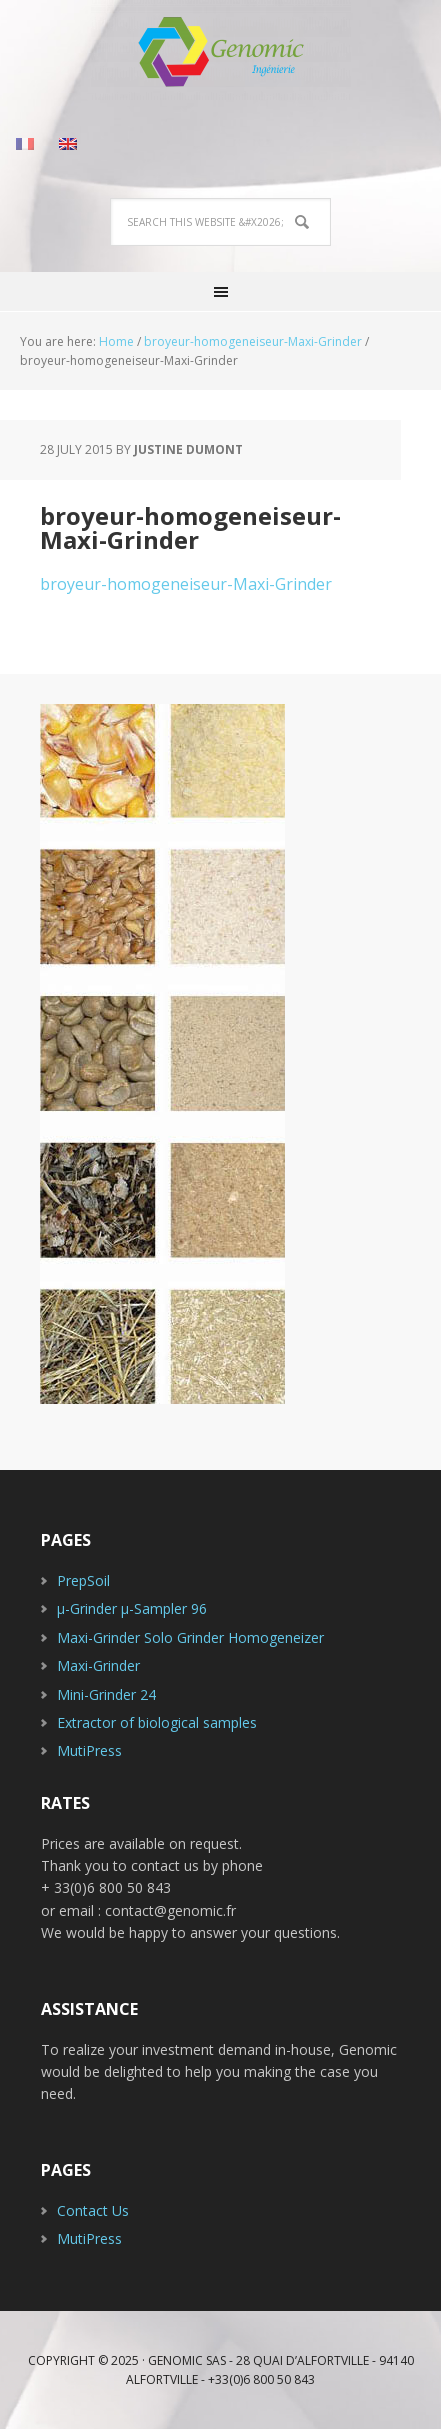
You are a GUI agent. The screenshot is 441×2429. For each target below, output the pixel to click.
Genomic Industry (221, 50)
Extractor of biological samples (157, 1722)
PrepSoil (83, 1580)
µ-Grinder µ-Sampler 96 (132, 1608)
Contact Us (93, 2210)
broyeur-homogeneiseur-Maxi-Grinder (186, 584)
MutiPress (89, 1750)
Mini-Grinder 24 (106, 1694)
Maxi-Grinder (98, 1665)
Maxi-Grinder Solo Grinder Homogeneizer (190, 1637)
